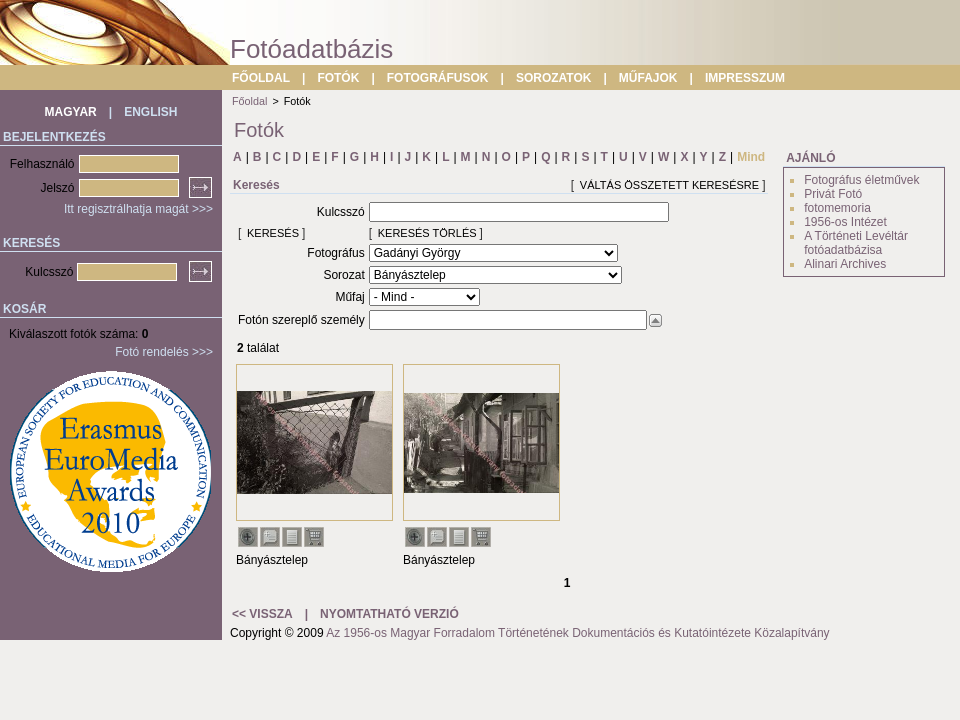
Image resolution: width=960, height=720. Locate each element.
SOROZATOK (554, 78)
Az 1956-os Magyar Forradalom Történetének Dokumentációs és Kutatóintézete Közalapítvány (577, 633)
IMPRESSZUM (745, 78)
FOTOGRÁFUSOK (438, 78)
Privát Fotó (833, 194)
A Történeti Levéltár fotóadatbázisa (856, 243)
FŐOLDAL (261, 78)
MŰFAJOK (648, 78)
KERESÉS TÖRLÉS (427, 233)
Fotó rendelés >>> (164, 352)
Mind (751, 157)
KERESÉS (273, 233)
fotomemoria (837, 208)
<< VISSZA (262, 614)
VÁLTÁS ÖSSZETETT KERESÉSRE (669, 185)
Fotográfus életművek (861, 180)
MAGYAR (71, 112)
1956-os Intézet (845, 222)
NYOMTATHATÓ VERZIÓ (389, 614)
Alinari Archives (845, 264)
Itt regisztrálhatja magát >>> (138, 209)
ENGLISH (150, 112)
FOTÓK (338, 78)
